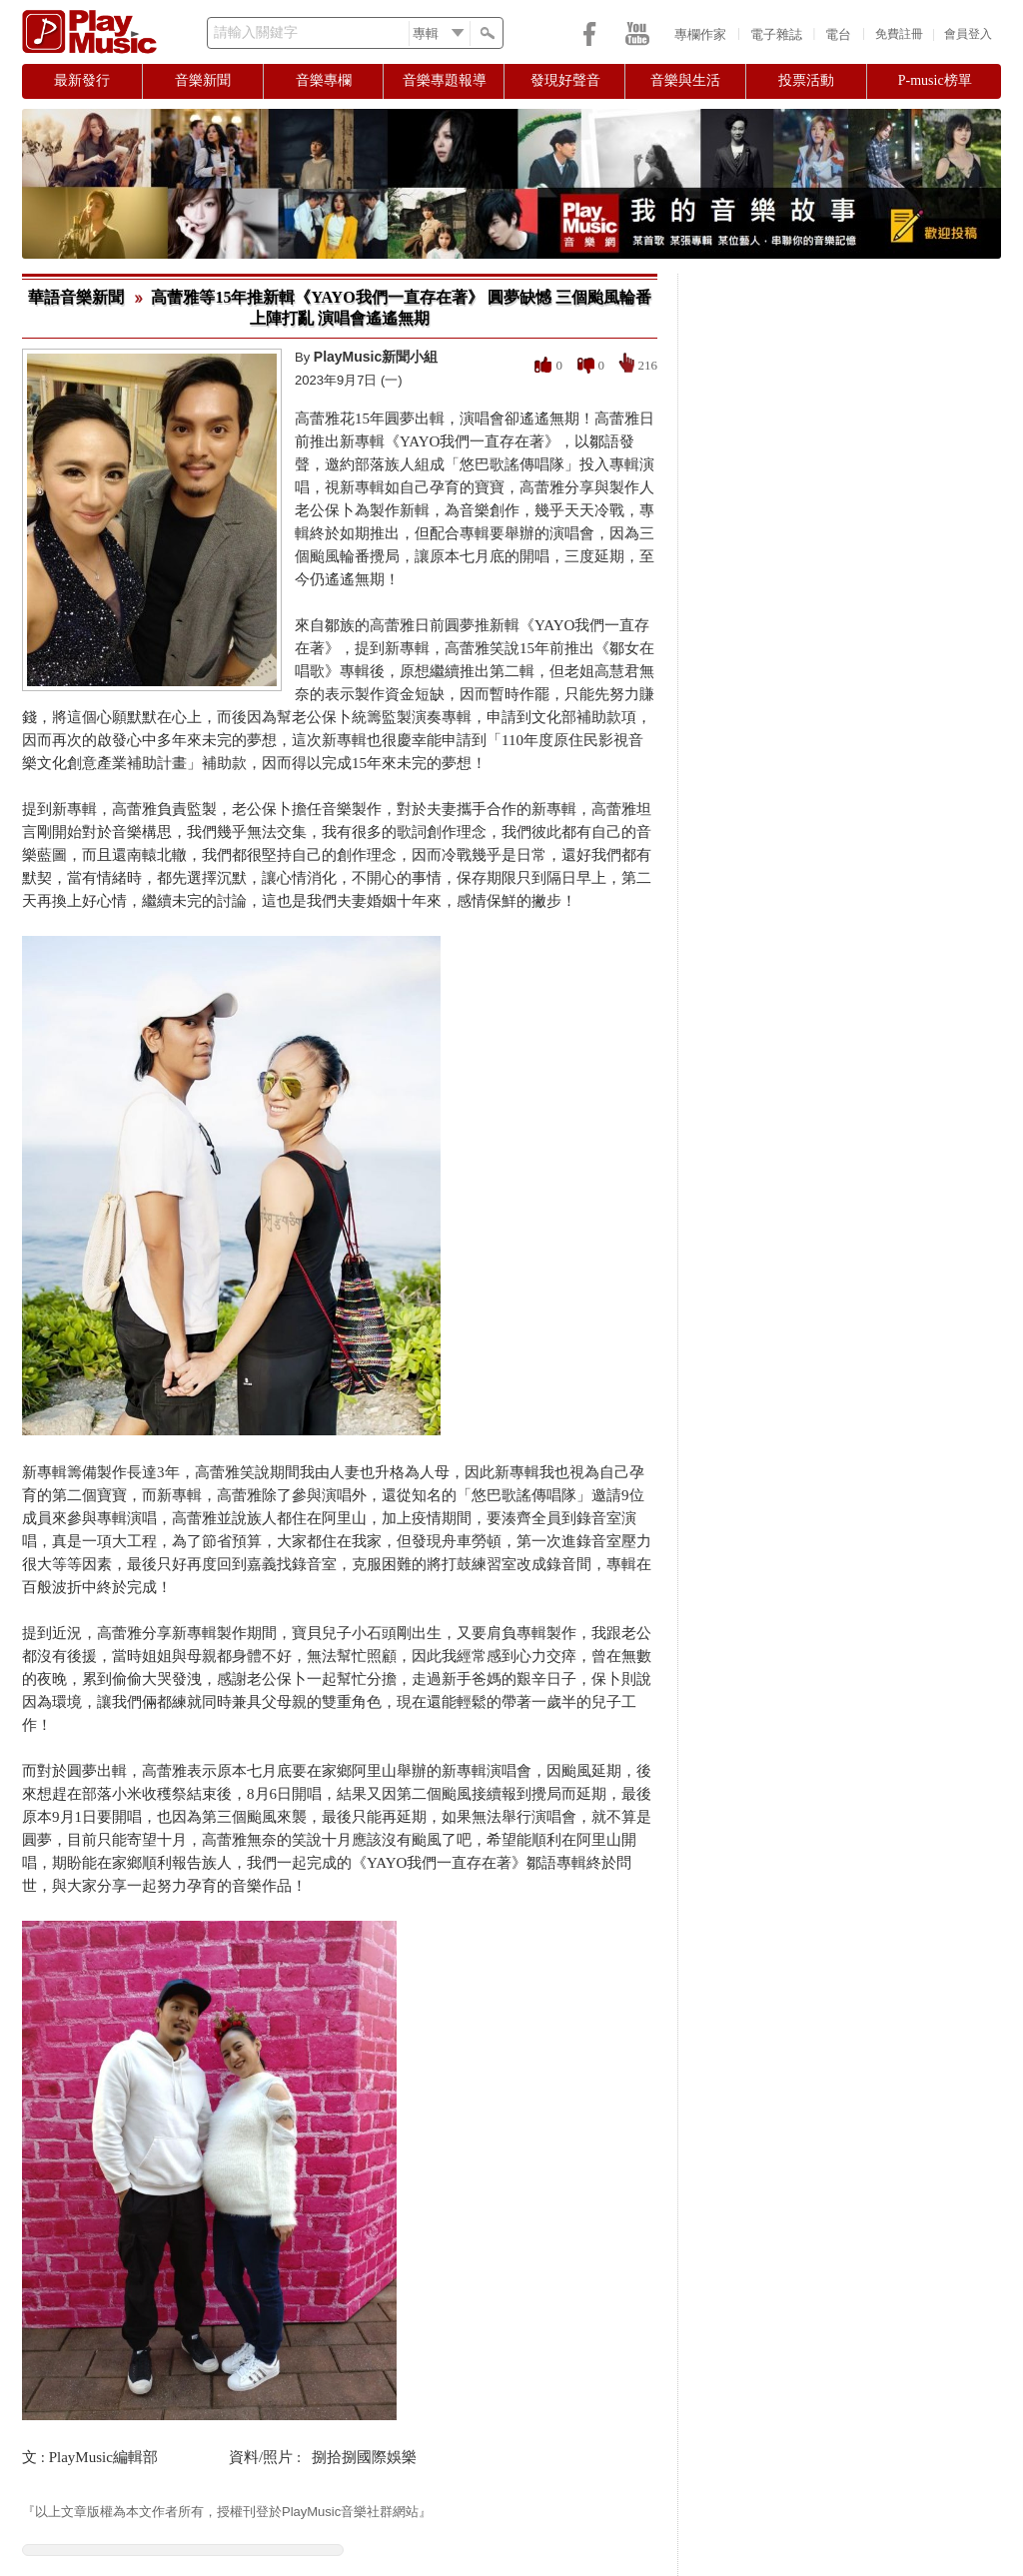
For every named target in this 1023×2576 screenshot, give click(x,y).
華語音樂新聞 (76, 297)
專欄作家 (700, 34)
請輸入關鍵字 (256, 32)
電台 (838, 34)
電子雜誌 (776, 34)
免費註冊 (899, 34)
